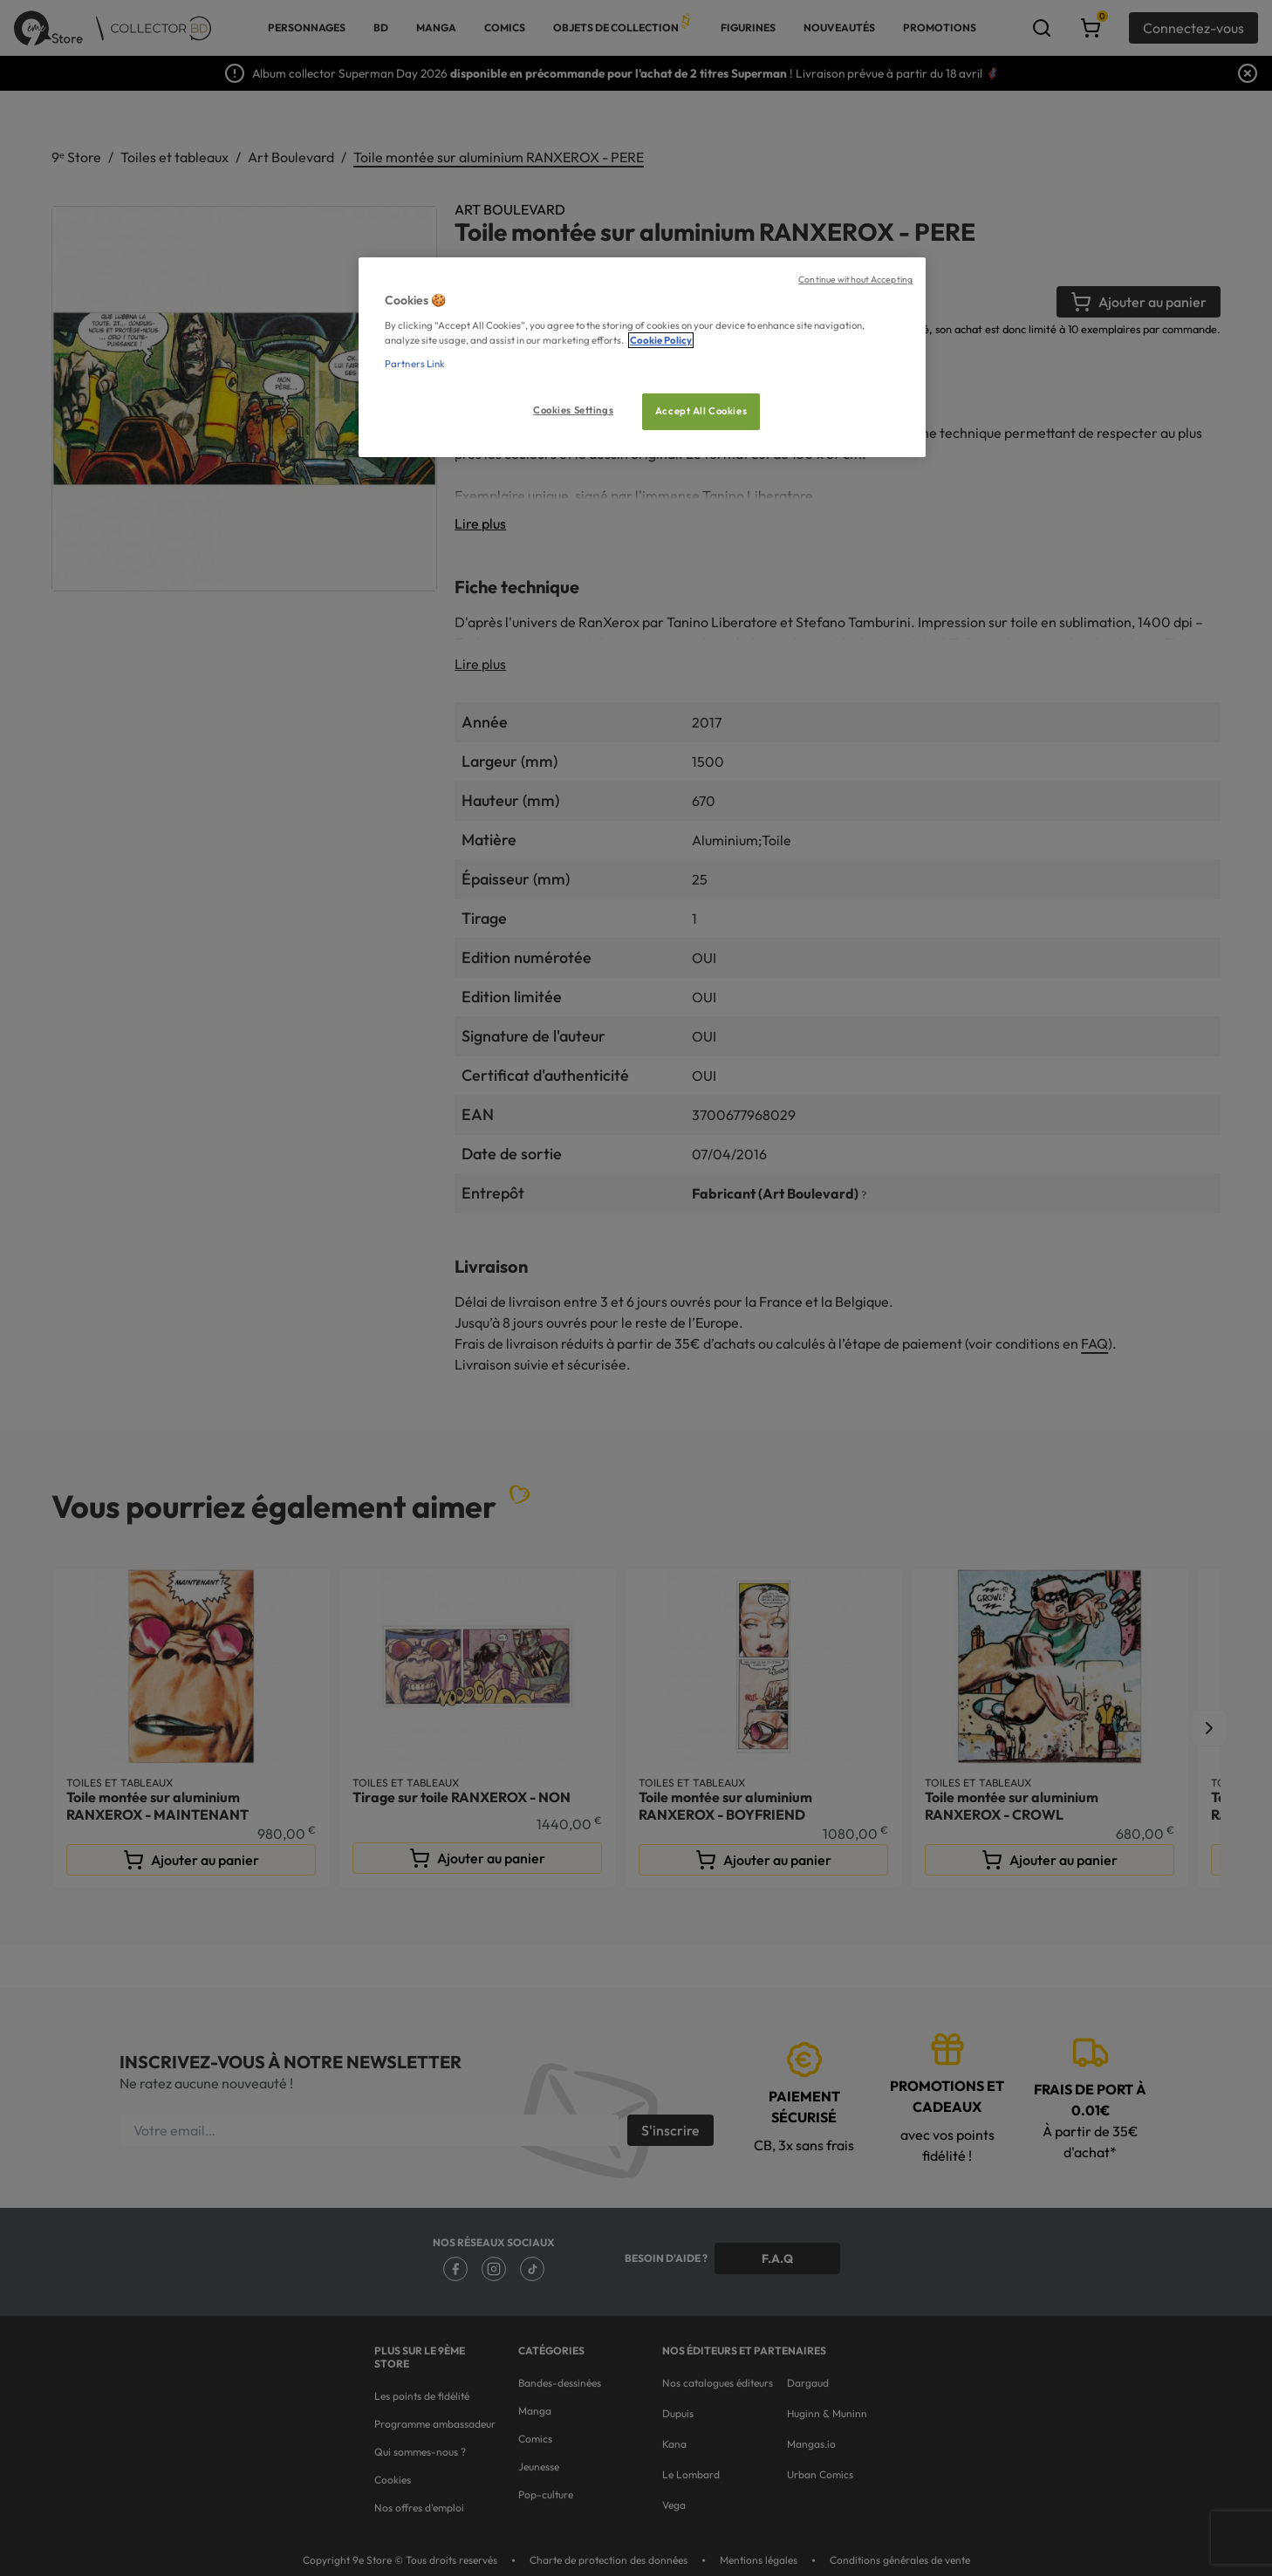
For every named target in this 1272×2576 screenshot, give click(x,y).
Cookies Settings (573, 410)
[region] (642, 357)
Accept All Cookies (701, 411)
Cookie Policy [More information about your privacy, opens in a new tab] (661, 340)
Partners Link (415, 364)
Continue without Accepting (855, 279)
